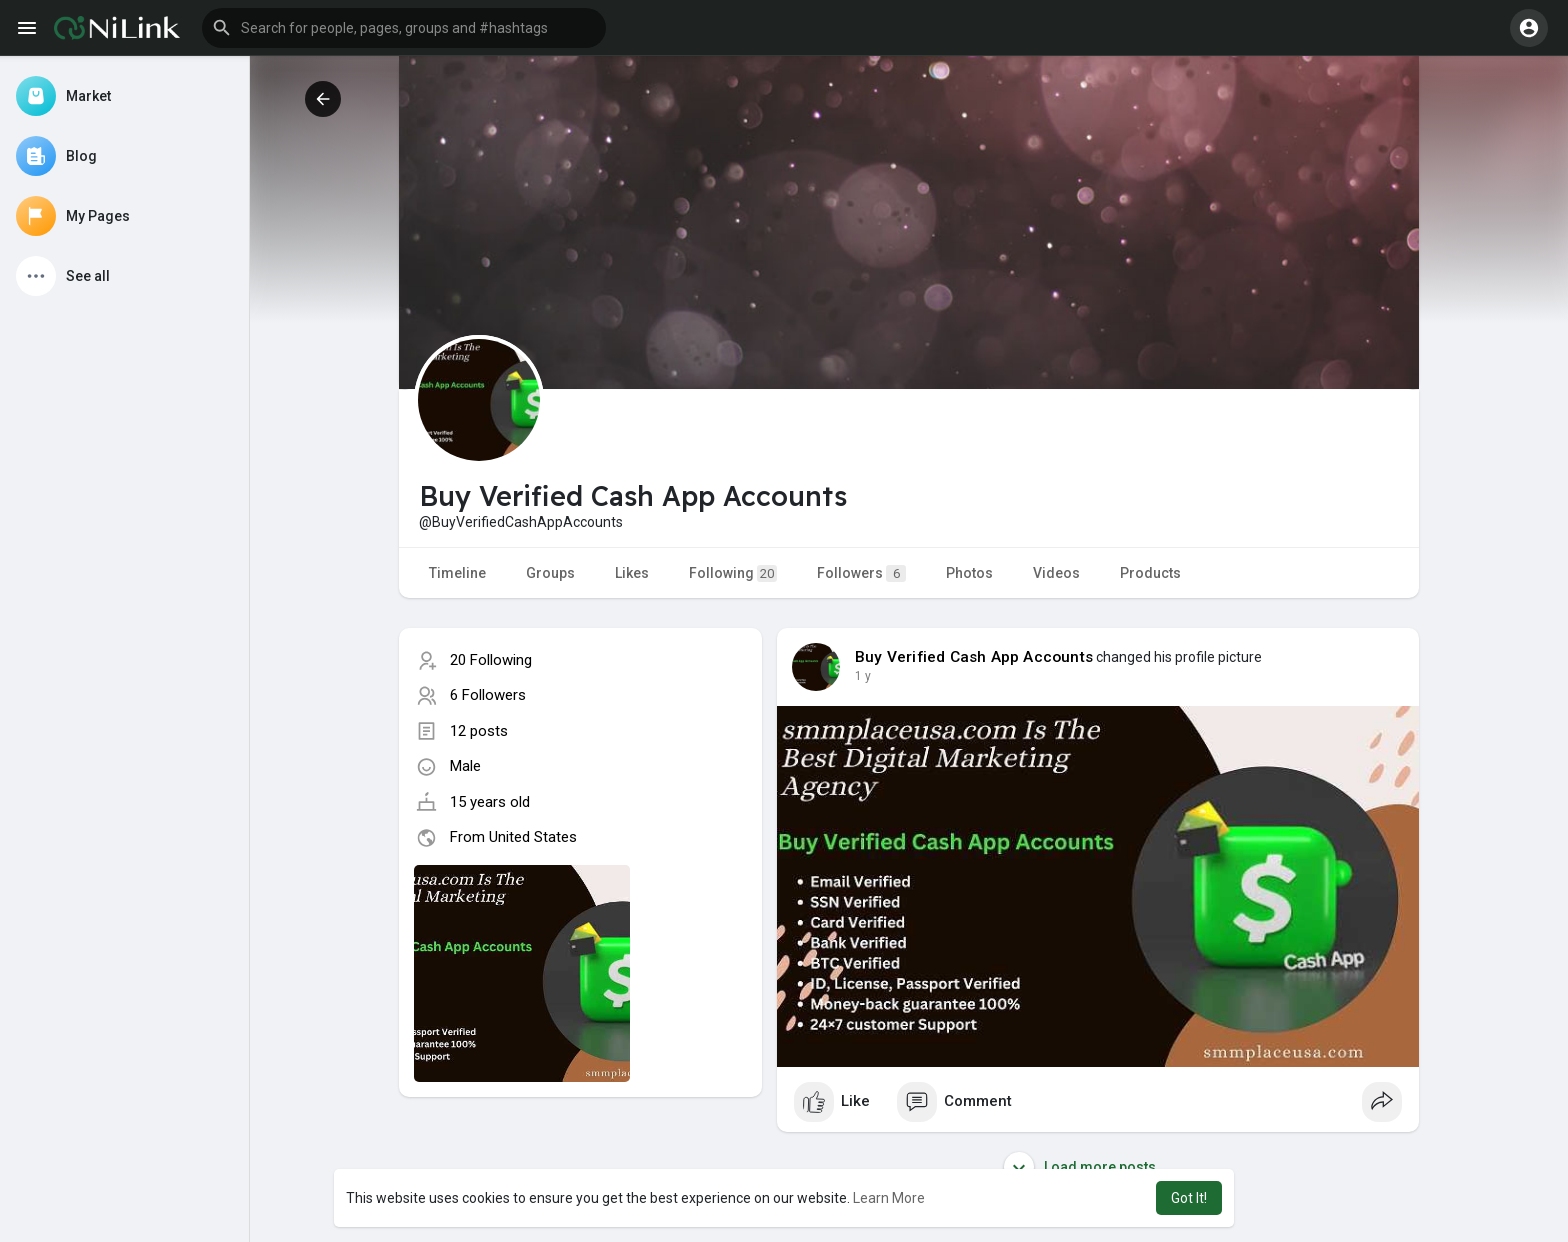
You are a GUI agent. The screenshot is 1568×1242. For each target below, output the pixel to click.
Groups (550, 573)
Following (733, 573)
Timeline (457, 573)
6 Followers (488, 695)
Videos (1056, 573)
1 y (863, 676)
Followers (861, 573)
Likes (632, 573)
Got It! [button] (1189, 1198)
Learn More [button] (889, 1198)
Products (1150, 573)
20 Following (491, 660)
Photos (969, 573)
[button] (404, 28)
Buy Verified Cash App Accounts (974, 657)
